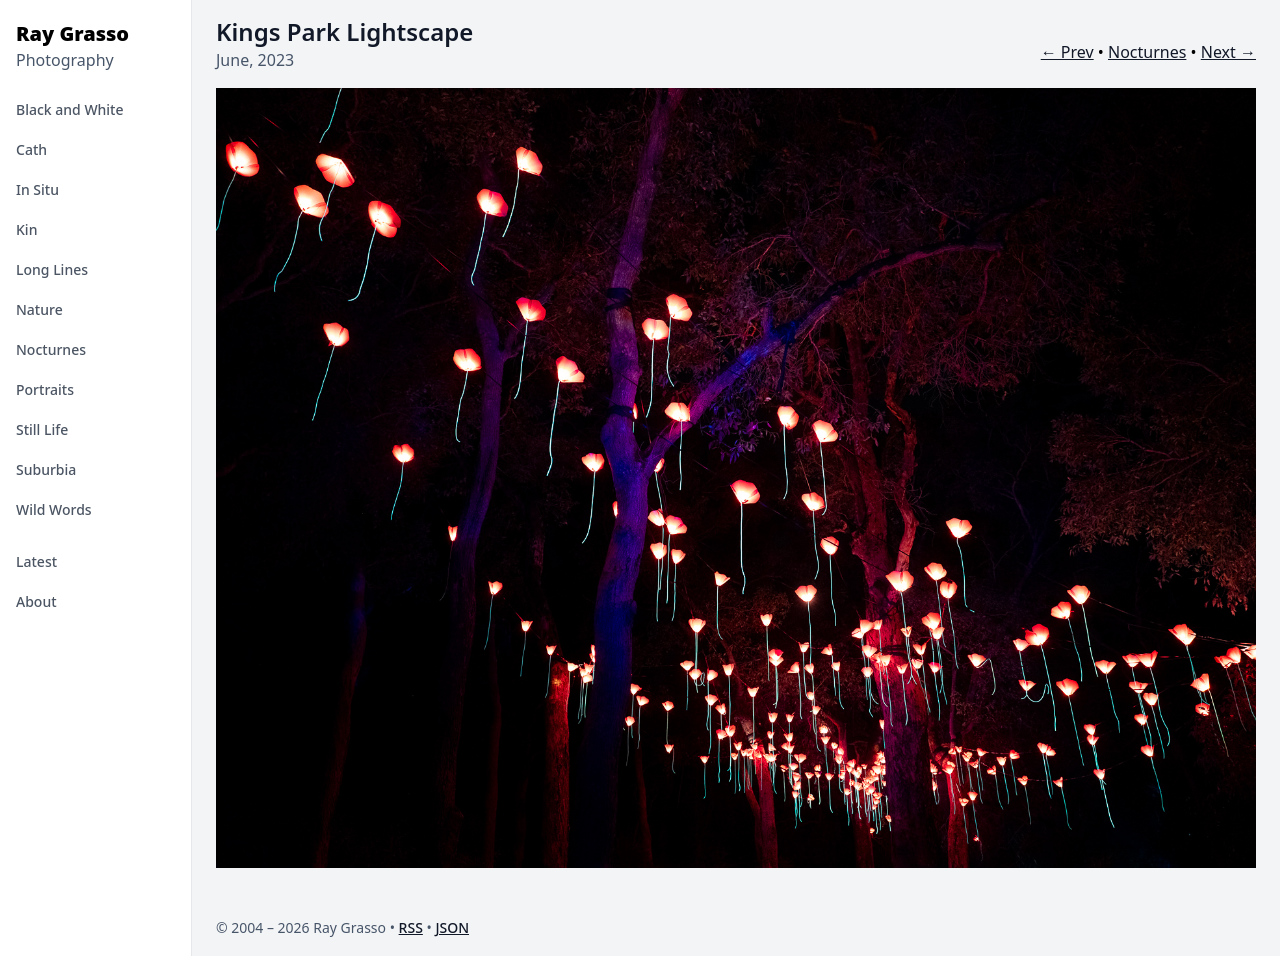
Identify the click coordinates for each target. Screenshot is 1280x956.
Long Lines (52, 269)
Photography (65, 60)
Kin (26, 229)
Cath (31, 149)
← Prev (1067, 52)
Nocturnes (51, 349)
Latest (36, 561)
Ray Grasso (72, 33)
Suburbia (46, 469)
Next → (1228, 52)
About (36, 601)
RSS (411, 927)
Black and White (70, 109)
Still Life (42, 429)
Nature (39, 309)
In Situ (37, 189)
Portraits (45, 389)
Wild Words (54, 509)
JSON (452, 927)
